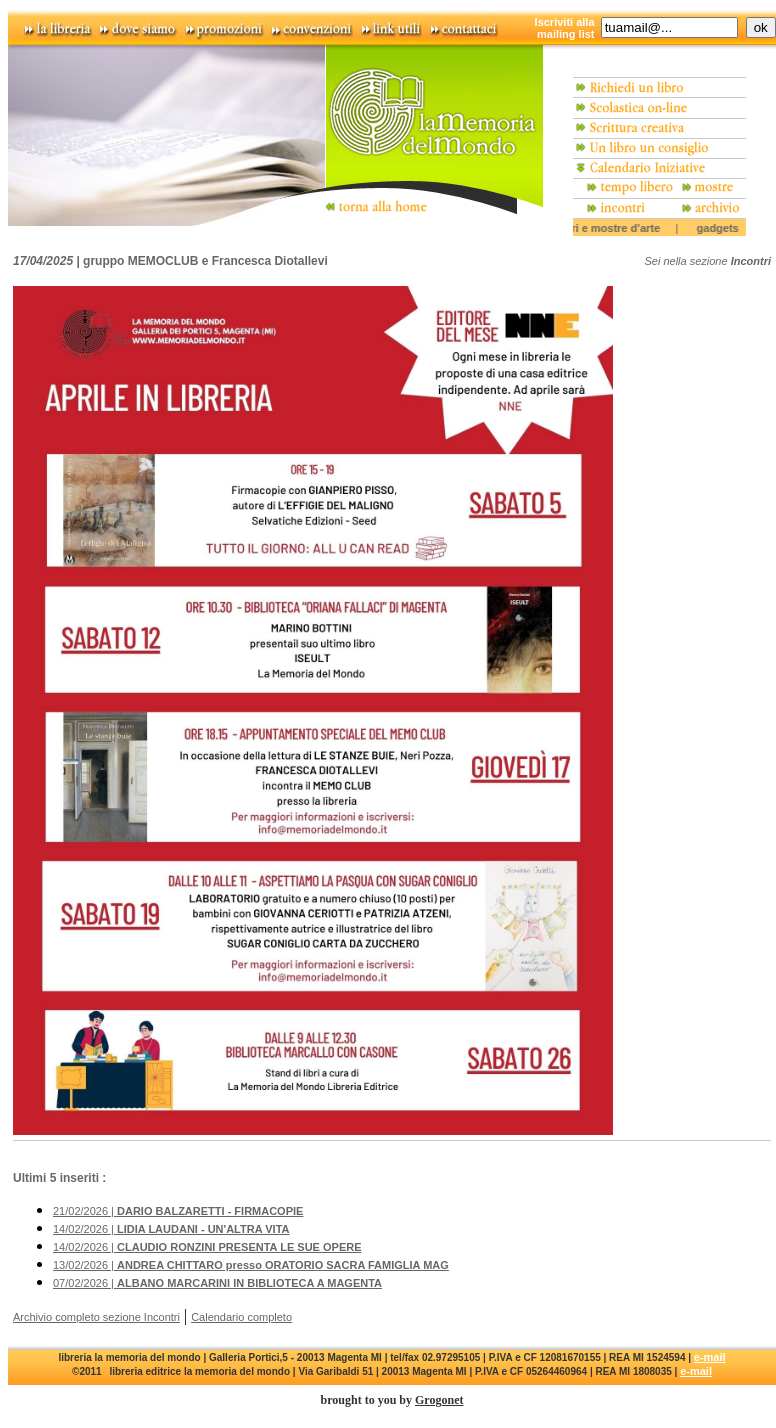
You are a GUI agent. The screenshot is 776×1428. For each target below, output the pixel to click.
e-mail (710, 1357)
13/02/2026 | (251, 1265)
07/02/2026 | (217, 1283)
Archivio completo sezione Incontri (96, 1317)
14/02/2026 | (171, 1229)
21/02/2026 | (178, 1211)
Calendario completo (241, 1317)
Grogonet (439, 1400)
